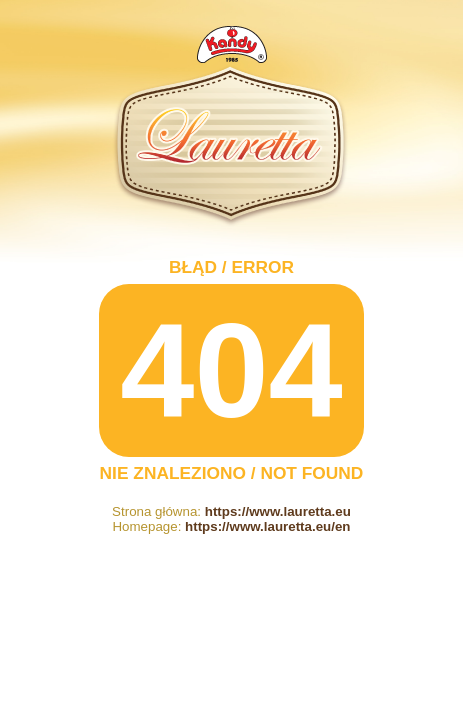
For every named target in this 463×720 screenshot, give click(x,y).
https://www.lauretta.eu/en (267, 526)
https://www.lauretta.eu (278, 511)
